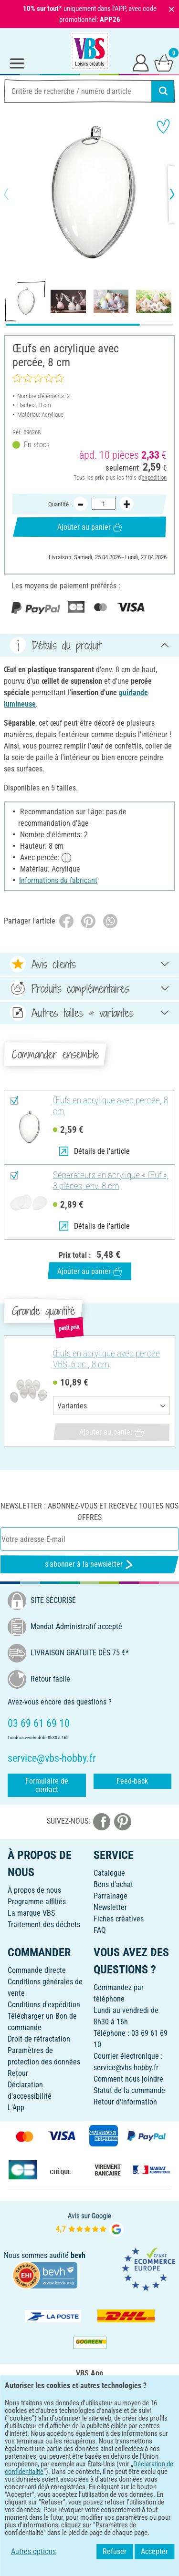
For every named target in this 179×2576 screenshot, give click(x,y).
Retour (18, 2073)
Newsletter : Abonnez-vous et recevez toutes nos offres (89, 1511)
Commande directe (37, 1970)
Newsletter (110, 1907)
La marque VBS (31, 1913)
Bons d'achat (113, 1884)
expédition (154, 477)
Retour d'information (125, 2101)
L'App (16, 2107)
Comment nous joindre (128, 2078)
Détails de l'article (94, 1151)
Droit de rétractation (39, 2038)
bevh (78, 2255)
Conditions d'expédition (44, 2004)
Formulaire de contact (46, 1785)
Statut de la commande (129, 2090)
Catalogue (109, 1873)
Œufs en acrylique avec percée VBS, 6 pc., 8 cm (106, 1359)
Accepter (154, 2551)
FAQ (100, 1930)
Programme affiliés (37, 1901)
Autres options (33, 2551)
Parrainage (110, 1895)
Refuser (114, 2551)
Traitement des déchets (44, 1924)
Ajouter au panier (89, 526)
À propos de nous (34, 1890)
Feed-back (132, 1781)
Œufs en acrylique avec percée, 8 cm (110, 1106)
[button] (14, 194)
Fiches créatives (119, 1918)
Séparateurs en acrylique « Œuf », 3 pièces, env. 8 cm (110, 1180)
